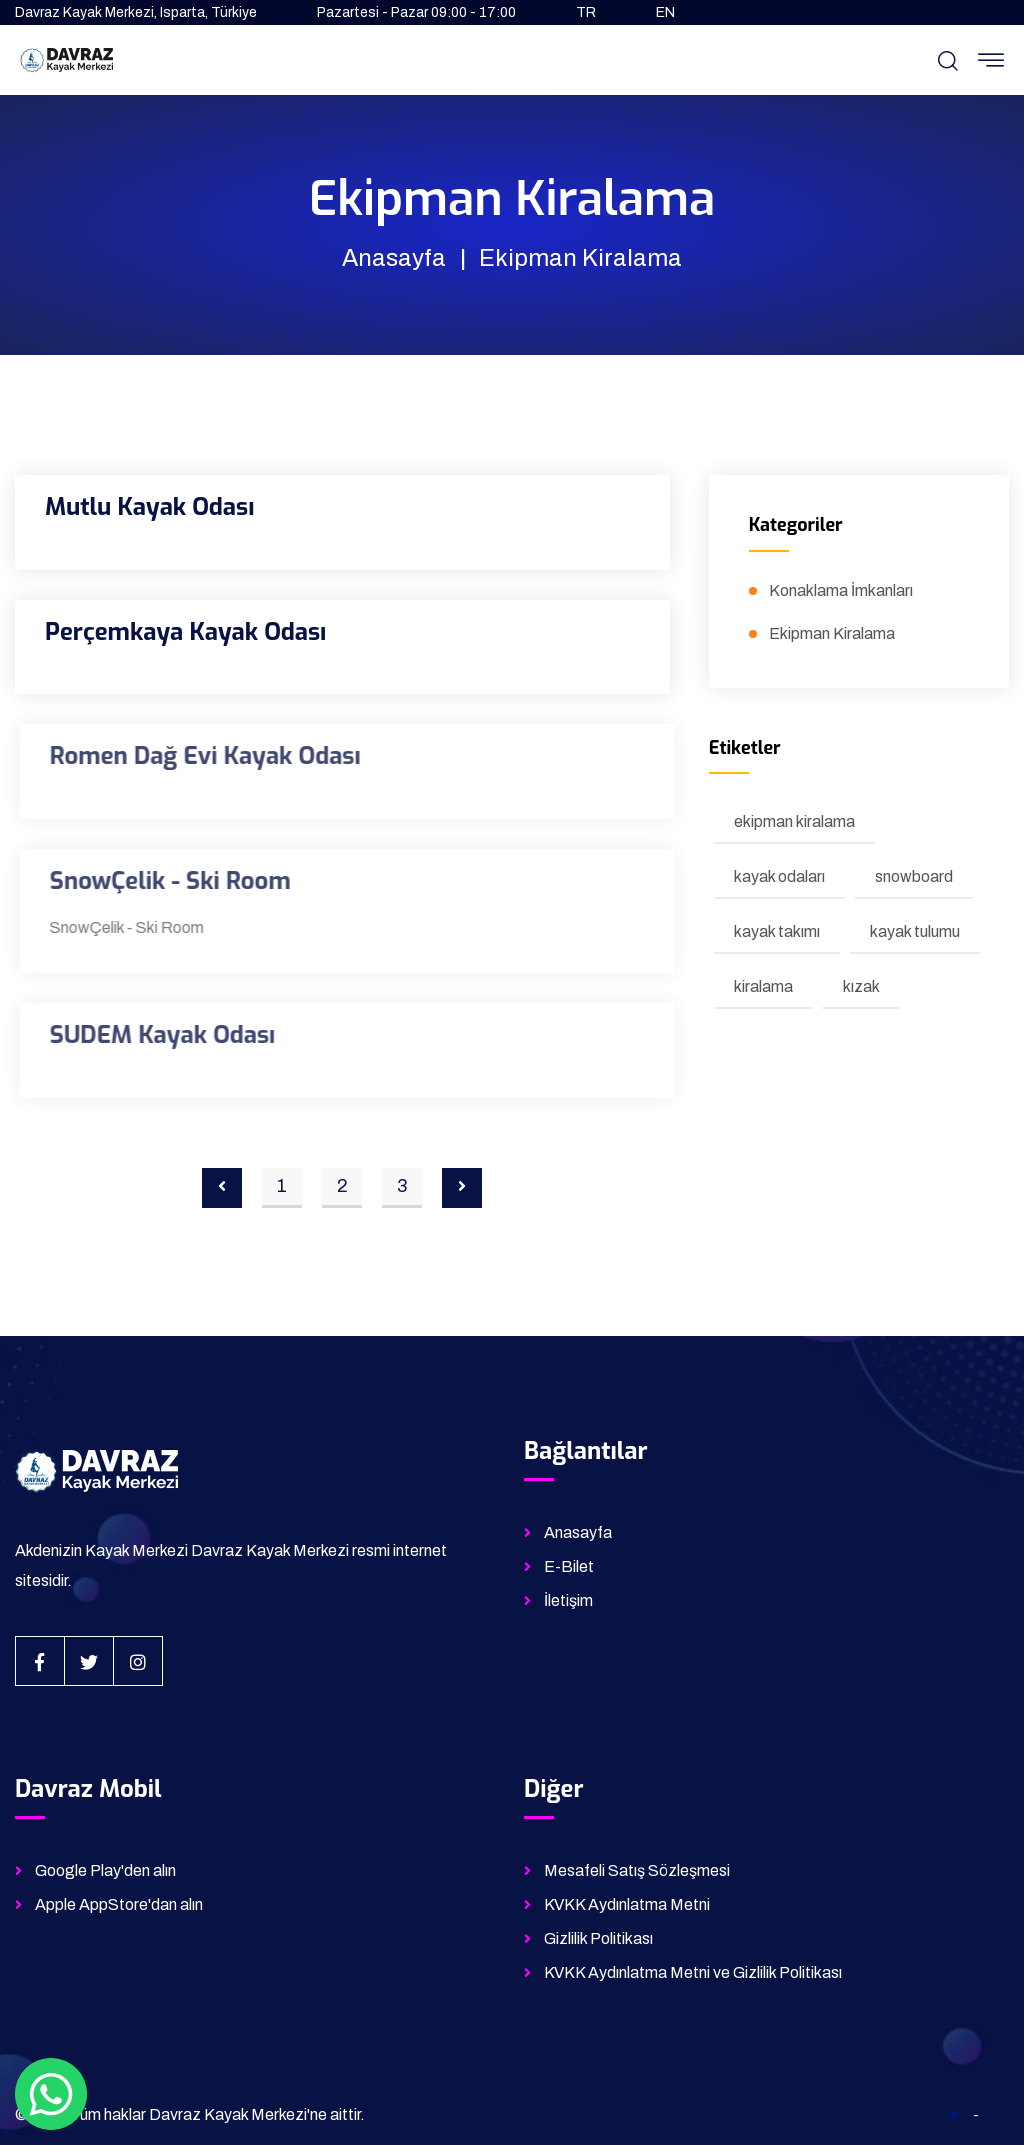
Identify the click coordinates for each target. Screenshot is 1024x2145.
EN (665, 12)
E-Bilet (569, 1566)
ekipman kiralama (794, 821)
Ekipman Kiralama (832, 633)
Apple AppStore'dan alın (119, 1904)
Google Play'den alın (105, 1870)
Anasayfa (394, 258)
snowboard (914, 876)
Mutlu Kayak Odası (149, 507)
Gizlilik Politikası (598, 1938)
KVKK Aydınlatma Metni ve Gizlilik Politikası (693, 1972)
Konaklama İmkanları (841, 590)
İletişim (568, 1600)
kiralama (763, 986)
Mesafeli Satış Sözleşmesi (637, 1870)
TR (586, 12)
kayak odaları (779, 876)
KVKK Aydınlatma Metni (627, 1904)
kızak (861, 986)
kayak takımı (777, 931)
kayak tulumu (915, 931)
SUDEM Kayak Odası (169, 1035)
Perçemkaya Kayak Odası (185, 632)
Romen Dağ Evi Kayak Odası (211, 756)
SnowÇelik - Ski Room (176, 881)
